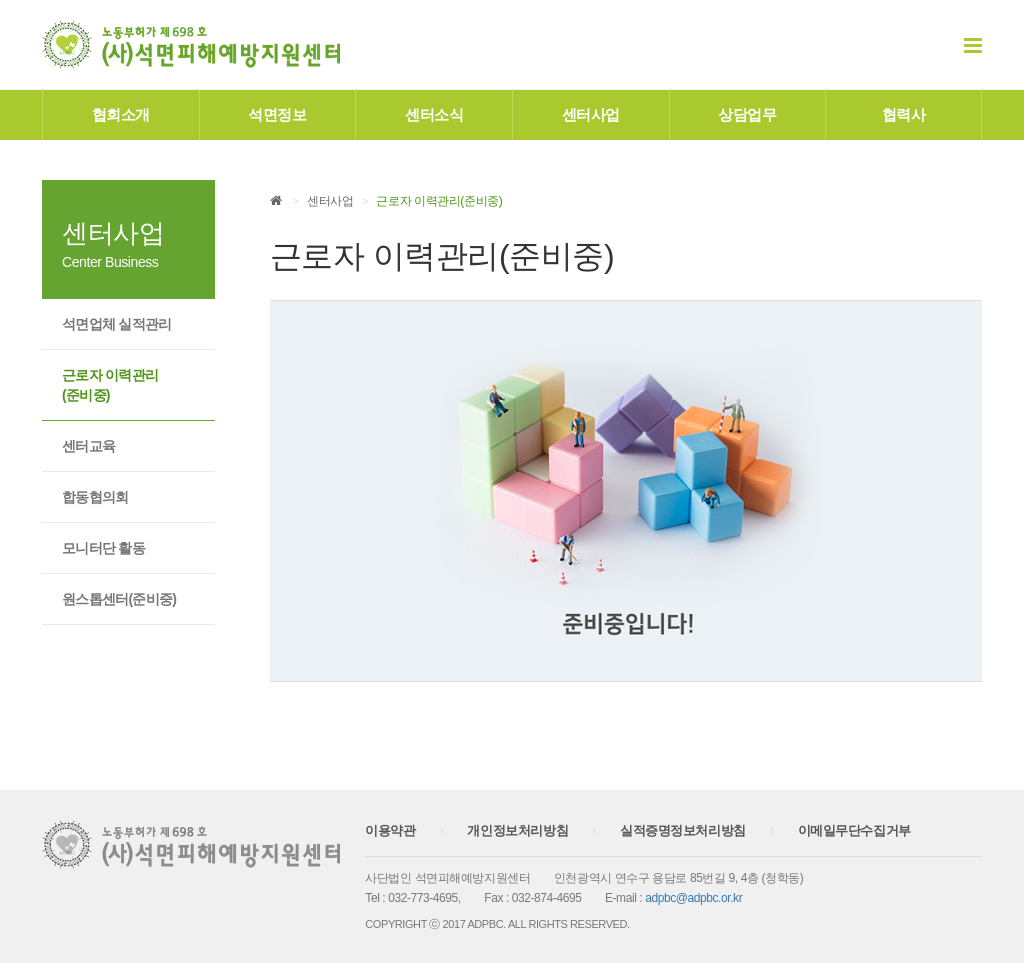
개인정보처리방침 (517, 830)
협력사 (904, 114)
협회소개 (121, 114)
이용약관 (390, 830)
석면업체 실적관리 (117, 324)
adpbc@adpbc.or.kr (693, 898)
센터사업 (591, 114)
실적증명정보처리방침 (683, 830)
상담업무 (747, 114)
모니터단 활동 (103, 548)
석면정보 (277, 114)
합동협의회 (95, 497)
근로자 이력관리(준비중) (110, 385)
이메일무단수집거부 (854, 830)
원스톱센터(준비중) (119, 599)
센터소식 (434, 114)
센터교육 (88, 446)
